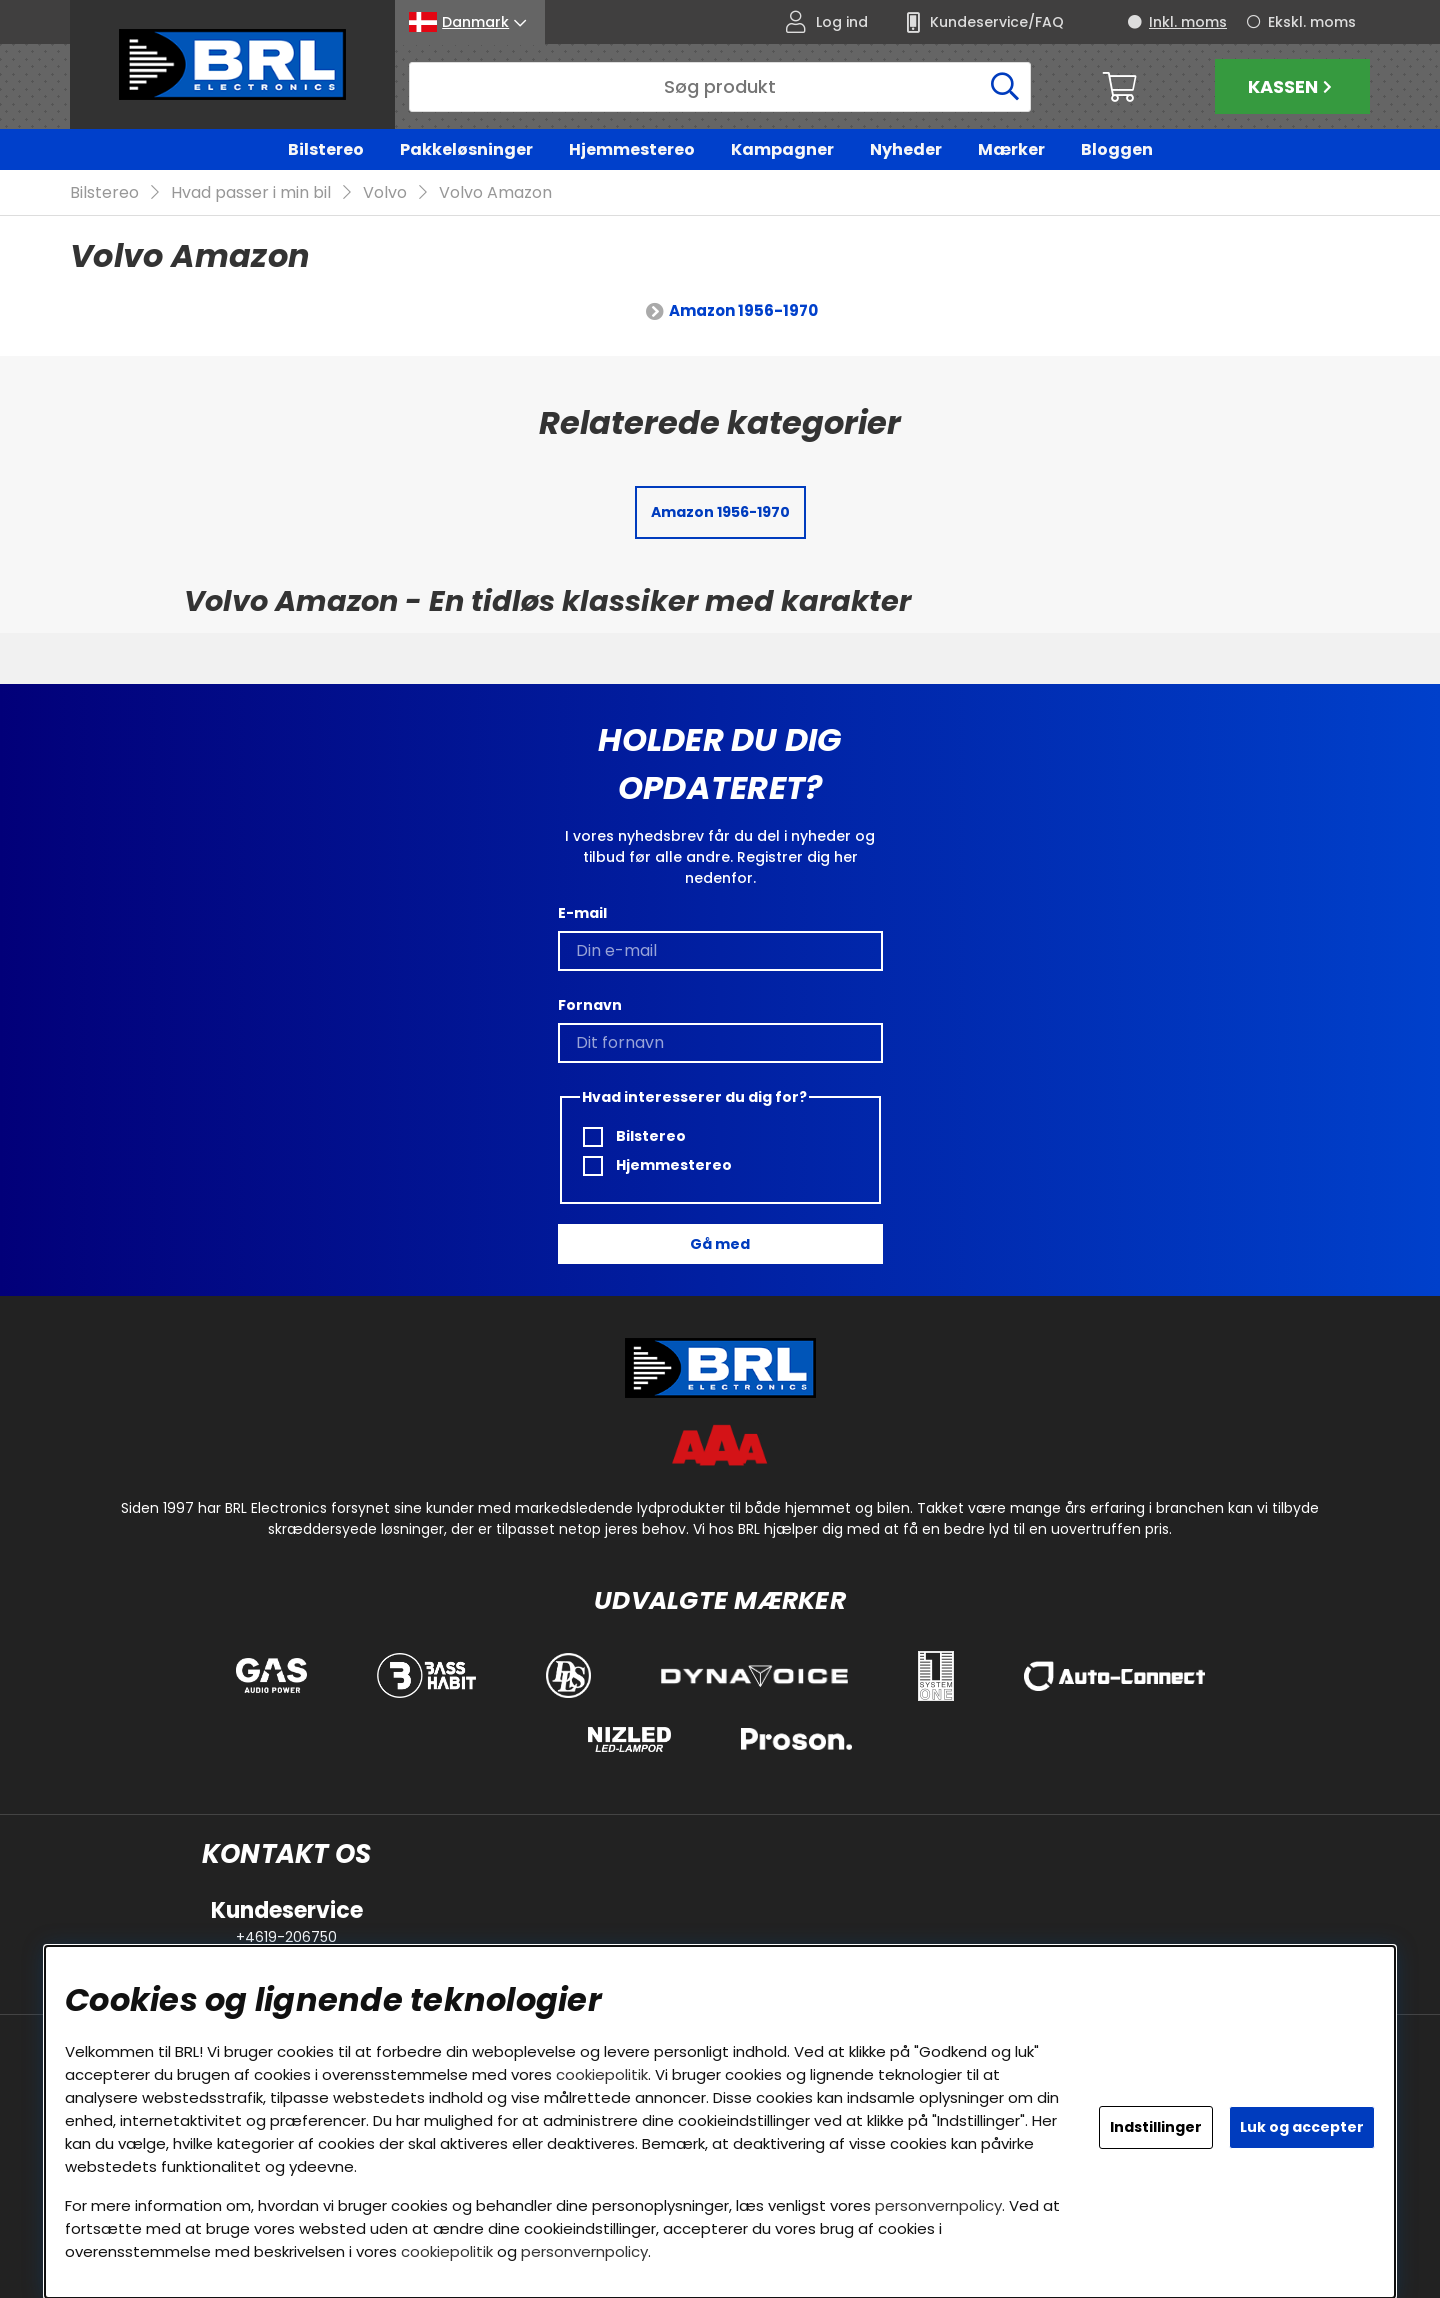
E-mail (582, 913)
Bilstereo (326, 149)
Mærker (1011, 149)
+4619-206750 (286, 1937)
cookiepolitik (602, 2074)
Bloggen (1117, 149)
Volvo (385, 193)
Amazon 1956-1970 (743, 311)
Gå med (720, 1244)
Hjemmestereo (632, 149)
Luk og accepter (1302, 2127)
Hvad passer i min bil (251, 193)
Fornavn (590, 1005)
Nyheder (906, 149)
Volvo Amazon (495, 193)
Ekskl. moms (1312, 22)
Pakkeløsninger (466, 149)
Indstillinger (1156, 2127)
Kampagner (782, 149)
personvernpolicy (938, 2205)
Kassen (1292, 86)
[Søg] (720, 87)
